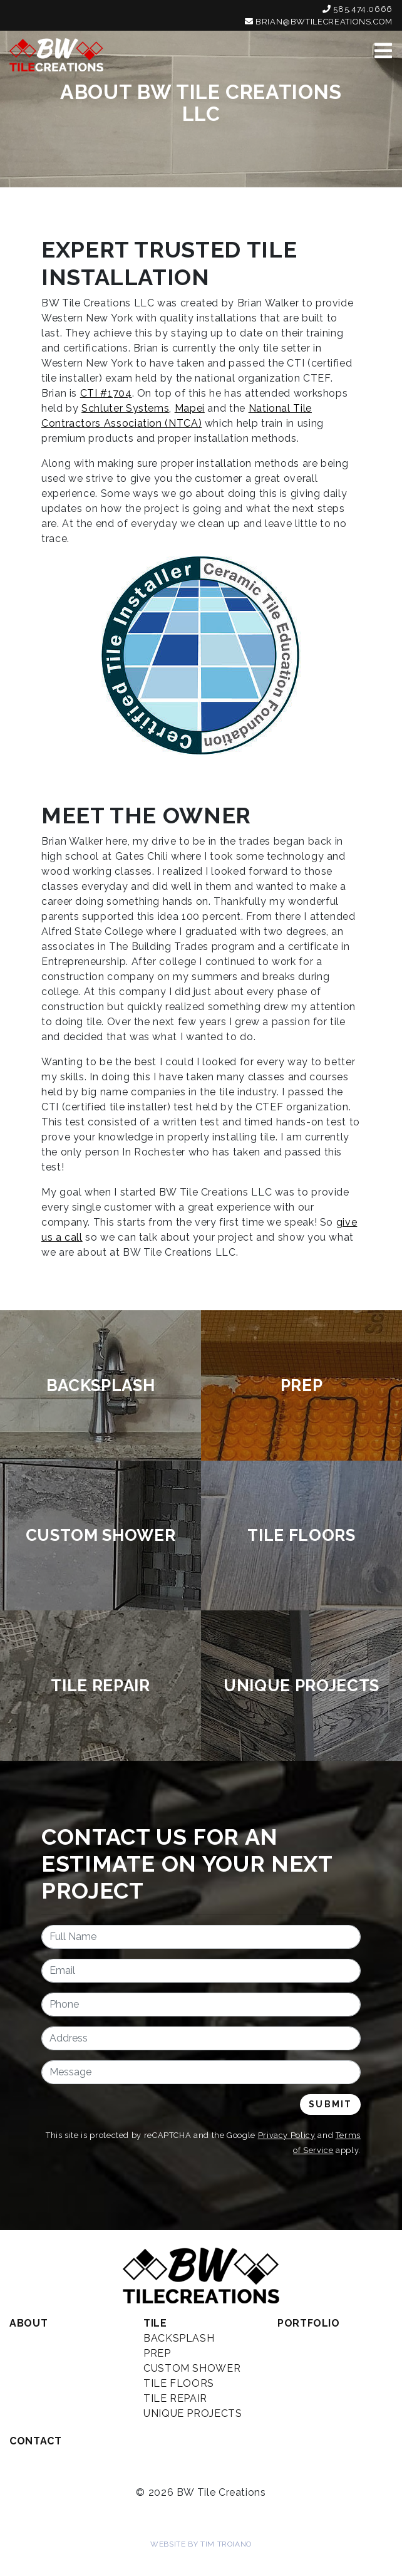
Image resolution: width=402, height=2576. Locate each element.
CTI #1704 (106, 393)
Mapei (190, 408)
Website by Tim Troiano (201, 2544)
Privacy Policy (287, 2135)
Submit (330, 2104)
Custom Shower (191, 2368)
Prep (157, 2353)
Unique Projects (192, 2413)
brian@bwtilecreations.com (319, 21)
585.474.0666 (357, 9)
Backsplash (178, 2338)
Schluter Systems (125, 408)
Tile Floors (178, 2383)
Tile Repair (175, 2398)
